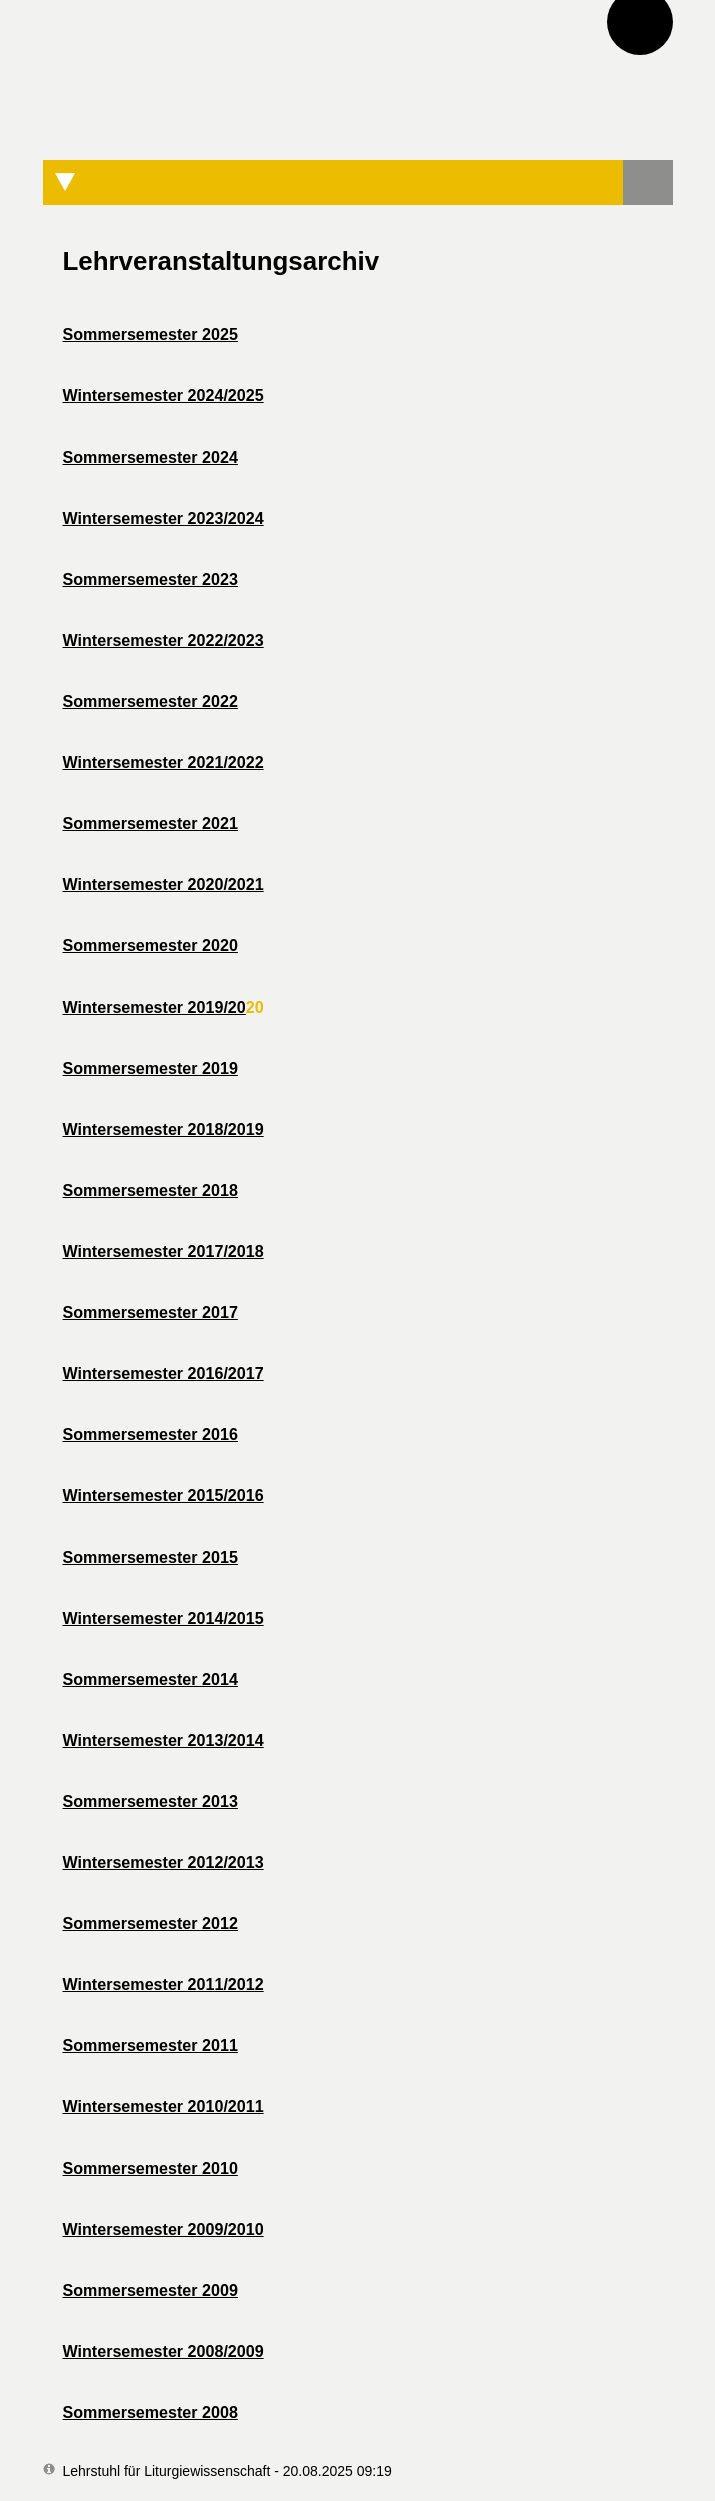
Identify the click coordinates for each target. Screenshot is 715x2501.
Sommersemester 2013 (150, 1801)
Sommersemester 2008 (150, 2412)
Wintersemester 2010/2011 (163, 2106)
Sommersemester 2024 (150, 457)
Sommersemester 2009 (150, 2290)
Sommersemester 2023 (150, 579)
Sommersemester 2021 (150, 823)
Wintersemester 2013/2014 (163, 1740)
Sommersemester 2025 (150, 334)
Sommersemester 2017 (150, 1312)
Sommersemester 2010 (150, 2168)
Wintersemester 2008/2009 (163, 2351)
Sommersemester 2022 (150, 701)
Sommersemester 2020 (150, 945)
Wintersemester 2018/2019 (163, 1129)
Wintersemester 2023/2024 (163, 518)
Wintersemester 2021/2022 (163, 762)
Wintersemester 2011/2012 (163, 1984)
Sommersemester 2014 (150, 1679)
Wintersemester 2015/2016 (163, 1495)
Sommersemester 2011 (150, 2045)
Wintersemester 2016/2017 (163, 1373)
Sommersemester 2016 (150, 1434)
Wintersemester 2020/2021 (163, 884)
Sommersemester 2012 (150, 1923)
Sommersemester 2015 (150, 1557)
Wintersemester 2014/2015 (163, 1618)
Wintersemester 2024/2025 (163, 395)
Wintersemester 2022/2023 (163, 640)
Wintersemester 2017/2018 (163, 1251)
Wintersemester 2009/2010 (163, 2229)
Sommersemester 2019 (150, 1068)
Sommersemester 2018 (150, 1190)
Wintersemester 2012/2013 (163, 1862)
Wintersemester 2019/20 (154, 1007)
